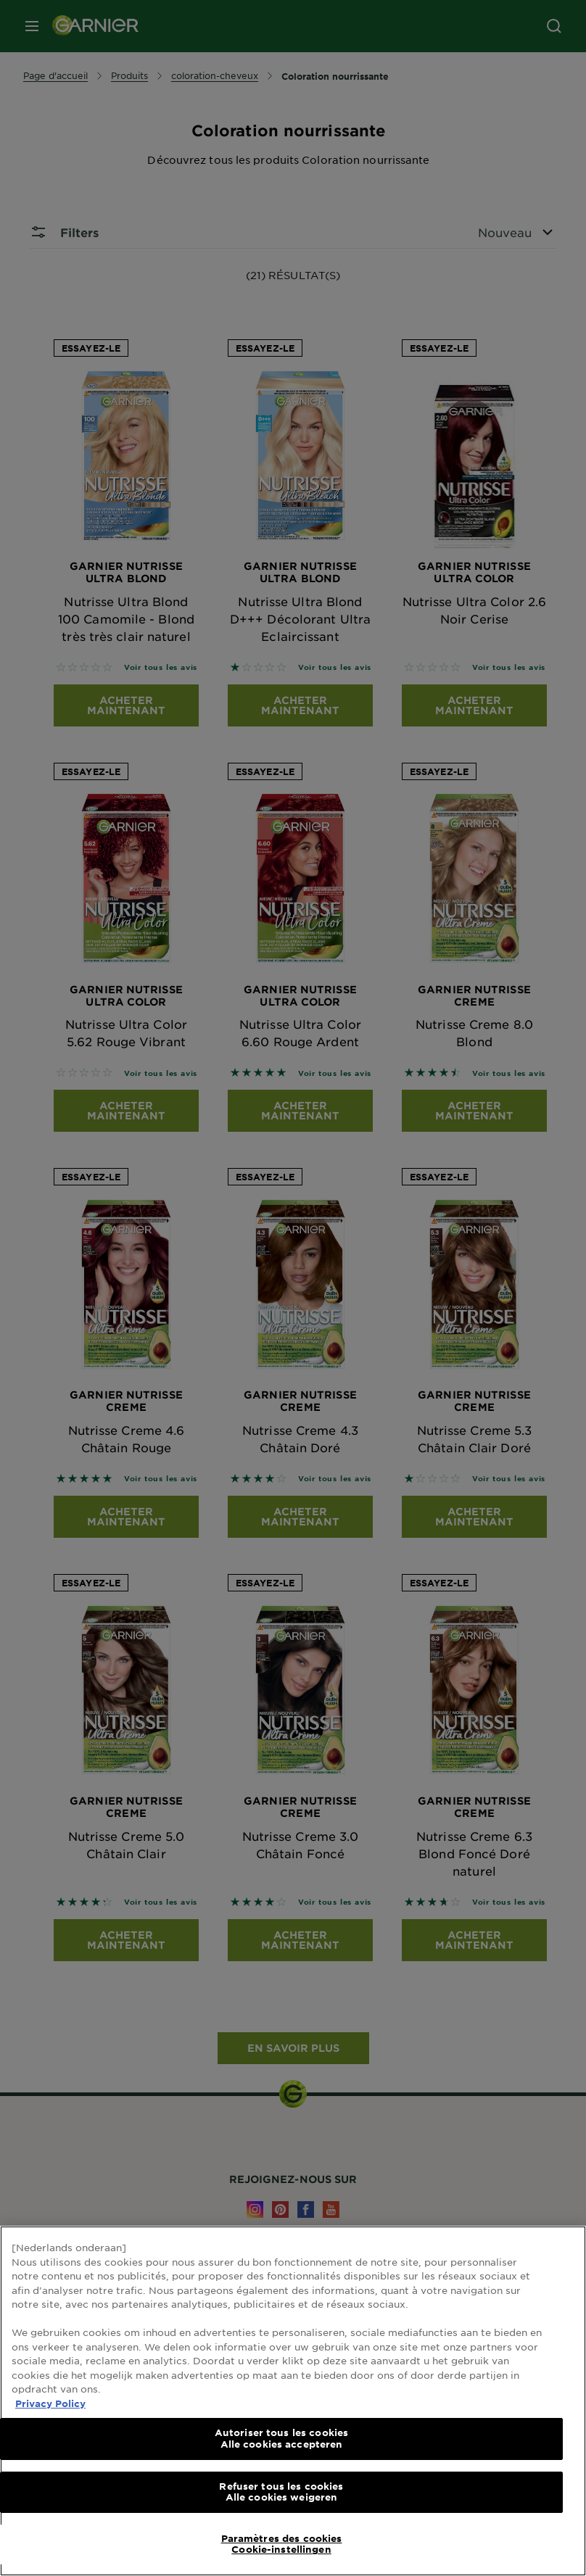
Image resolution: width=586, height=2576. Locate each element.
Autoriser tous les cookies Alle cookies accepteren (281, 2438)
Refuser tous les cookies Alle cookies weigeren (281, 2491)
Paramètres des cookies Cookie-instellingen (281, 2544)
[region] (293, 2401)
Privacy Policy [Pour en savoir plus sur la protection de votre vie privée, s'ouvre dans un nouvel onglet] (50, 2403)
